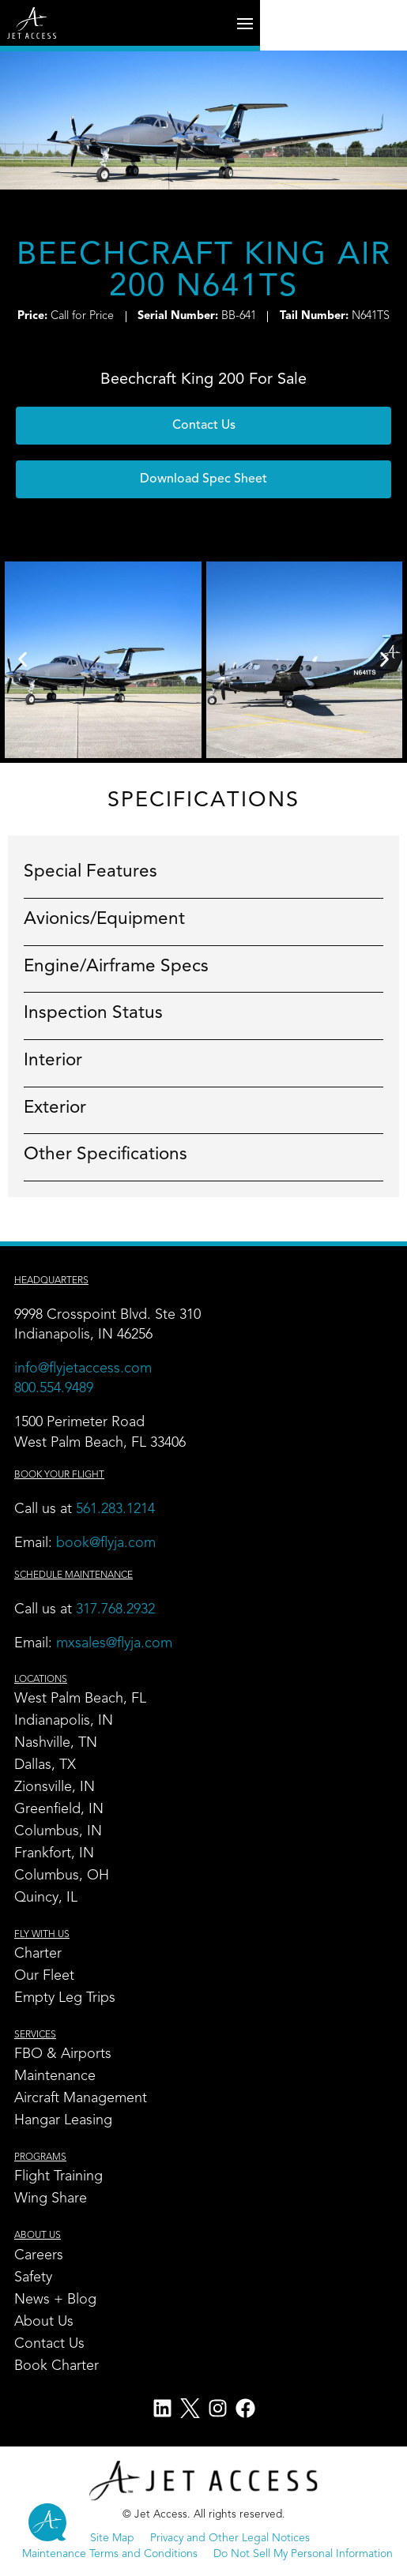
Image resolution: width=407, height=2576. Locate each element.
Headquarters (51, 1281)
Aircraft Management (80, 2098)
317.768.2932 (117, 1609)
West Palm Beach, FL (80, 1699)
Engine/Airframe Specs (116, 966)
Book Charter (56, 2366)
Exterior (55, 1108)
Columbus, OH (61, 1875)
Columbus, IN (58, 1831)
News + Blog (55, 2299)
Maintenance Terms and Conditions (110, 2553)
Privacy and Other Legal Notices (230, 2538)
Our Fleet (44, 1976)
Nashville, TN (55, 1743)
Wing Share (50, 2198)
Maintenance (55, 2076)
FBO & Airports (62, 2054)
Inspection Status (93, 1013)
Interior (53, 1060)
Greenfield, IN (59, 1809)
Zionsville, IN (54, 1787)
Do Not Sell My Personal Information (303, 2553)
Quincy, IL (45, 1898)
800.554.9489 (53, 1388)
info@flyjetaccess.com (83, 1368)
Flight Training (58, 2176)
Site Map (112, 2538)
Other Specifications (105, 1154)
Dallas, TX (45, 1765)
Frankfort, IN (54, 1853)
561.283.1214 (115, 1509)
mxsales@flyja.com (114, 1643)
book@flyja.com (106, 1543)
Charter (38, 1954)
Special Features (90, 872)
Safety (33, 2277)
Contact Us (49, 2344)
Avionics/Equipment (104, 919)
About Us (43, 2322)
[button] (203, 479)
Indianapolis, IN (63, 1721)
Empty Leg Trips (64, 1998)
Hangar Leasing (63, 2120)
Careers (38, 2255)
